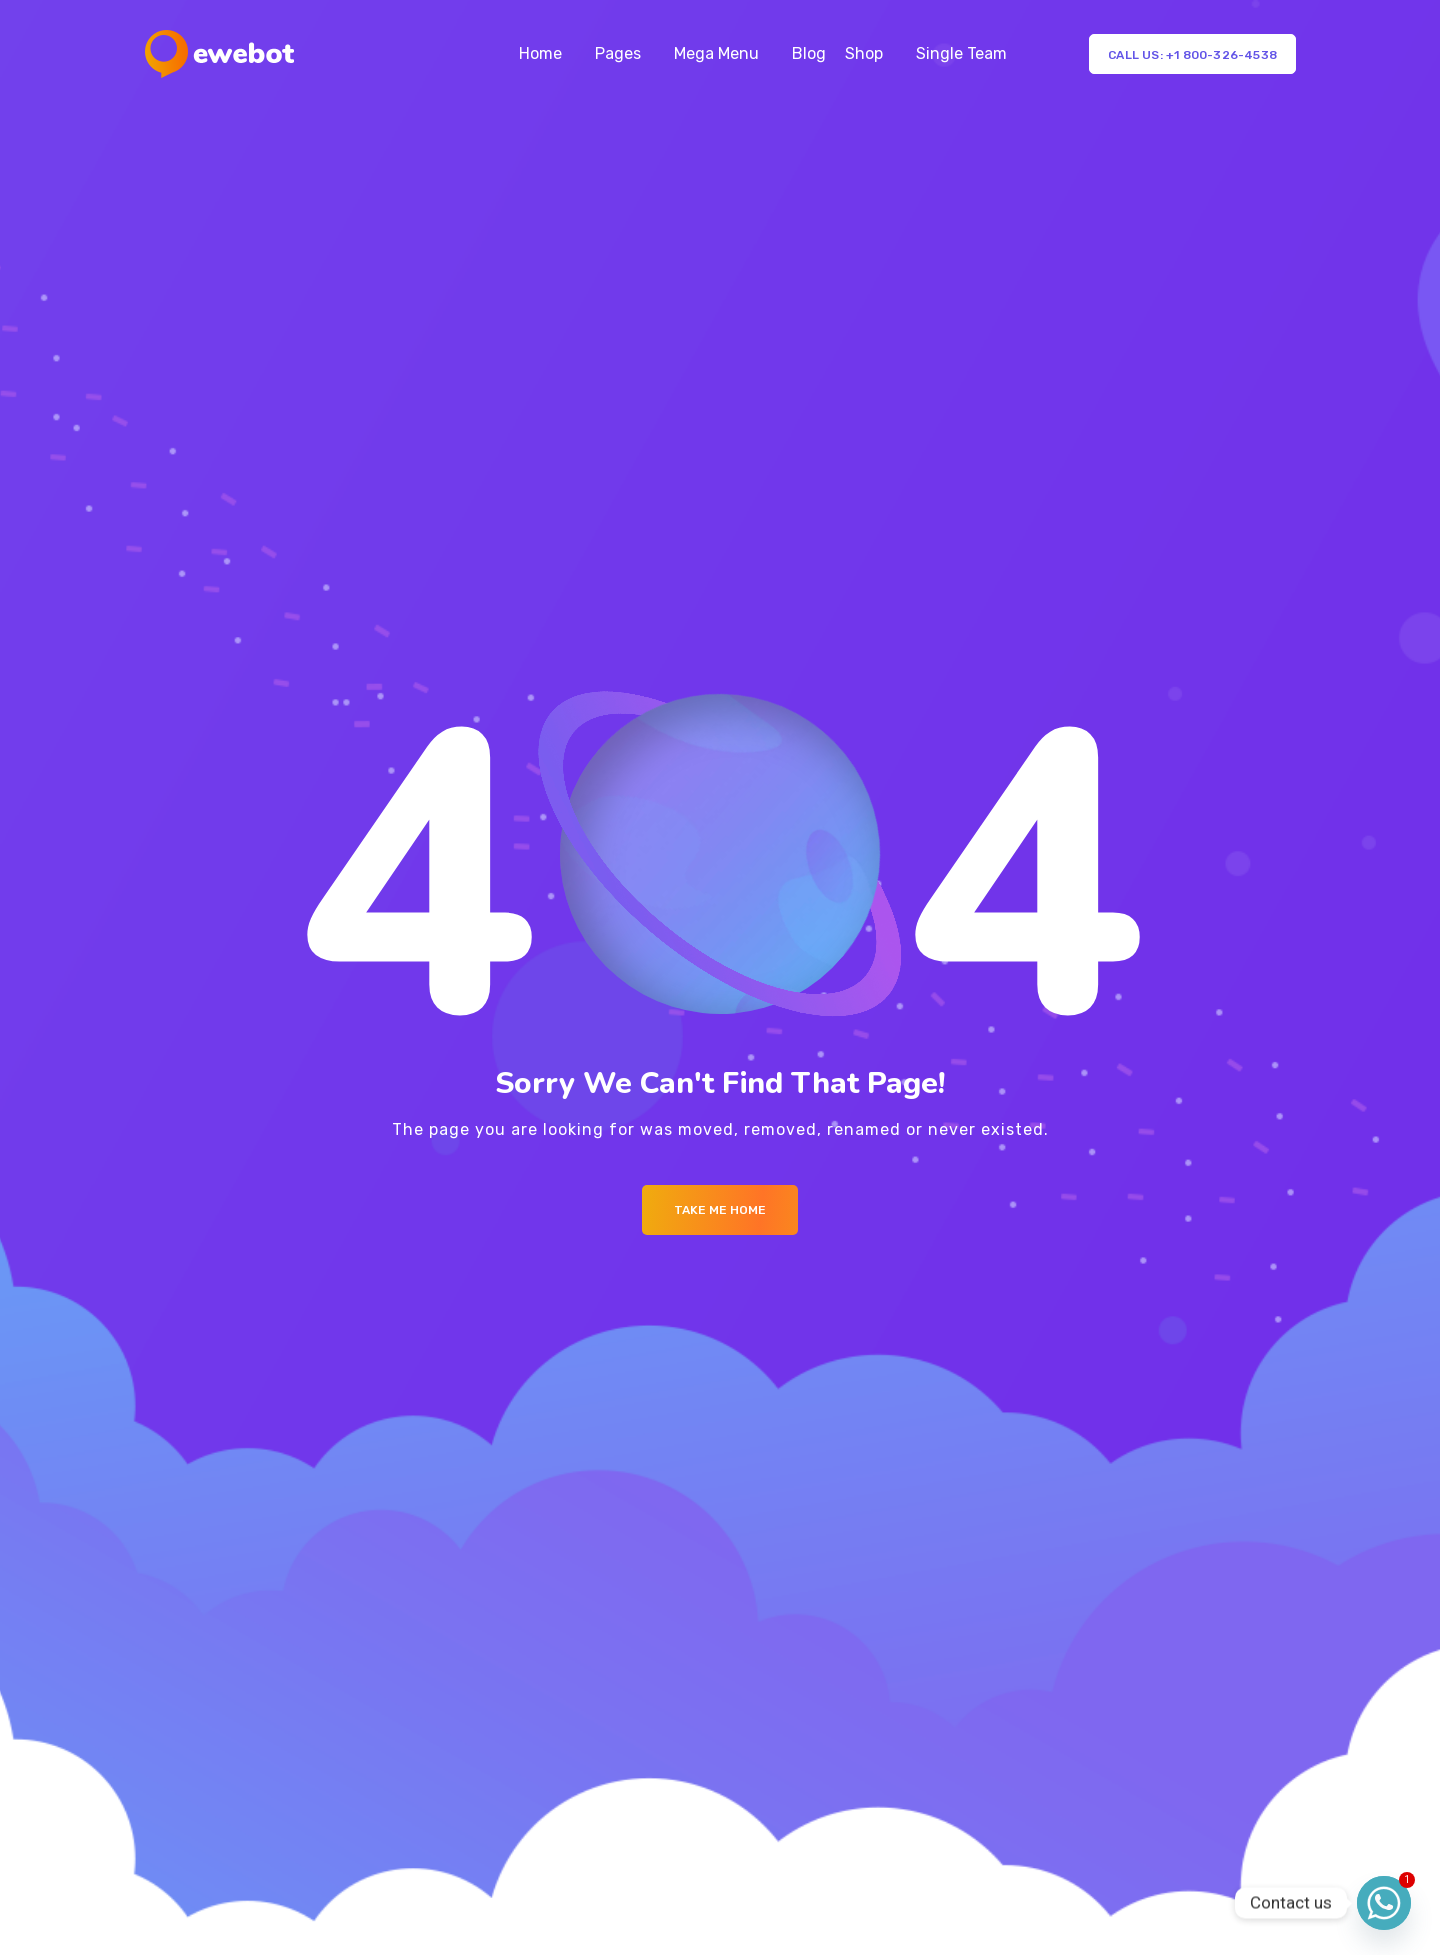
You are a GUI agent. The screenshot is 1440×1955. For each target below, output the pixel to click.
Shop (864, 53)
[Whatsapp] (1384, 1903)
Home (540, 53)
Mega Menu (716, 53)
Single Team (961, 53)
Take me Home (720, 1210)
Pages (618, 53)
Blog (809, 53)
